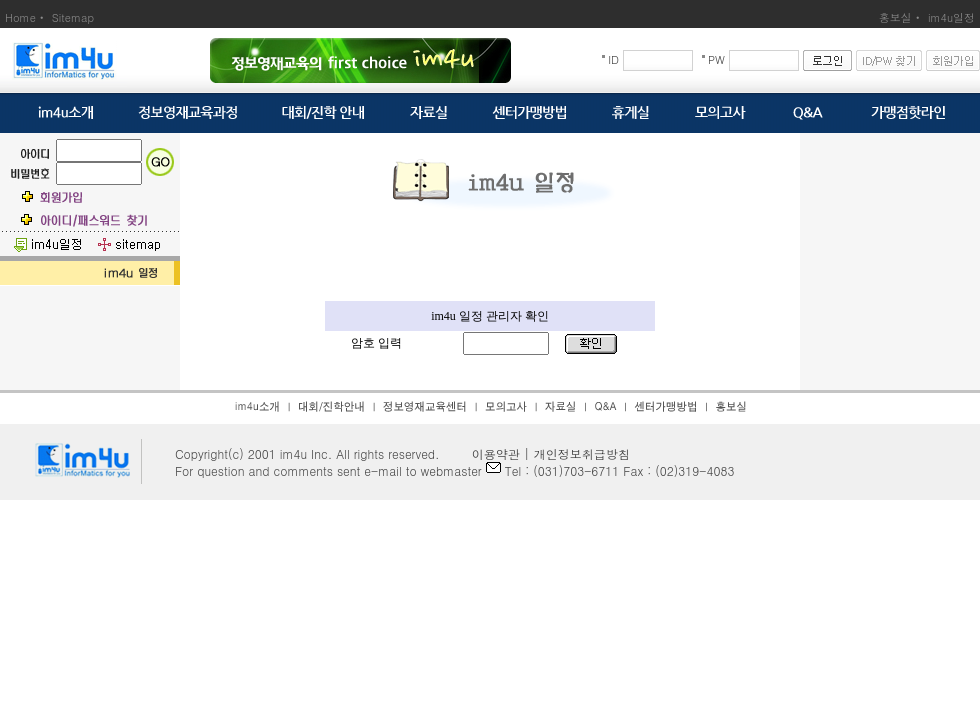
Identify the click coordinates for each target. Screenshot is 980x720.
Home (20, 17)
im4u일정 (951, 17)
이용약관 (490, 453)
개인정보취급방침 (582, 453)
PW (716, 59)
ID (613, 59)
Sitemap (73, 17)
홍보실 (895, 17)
